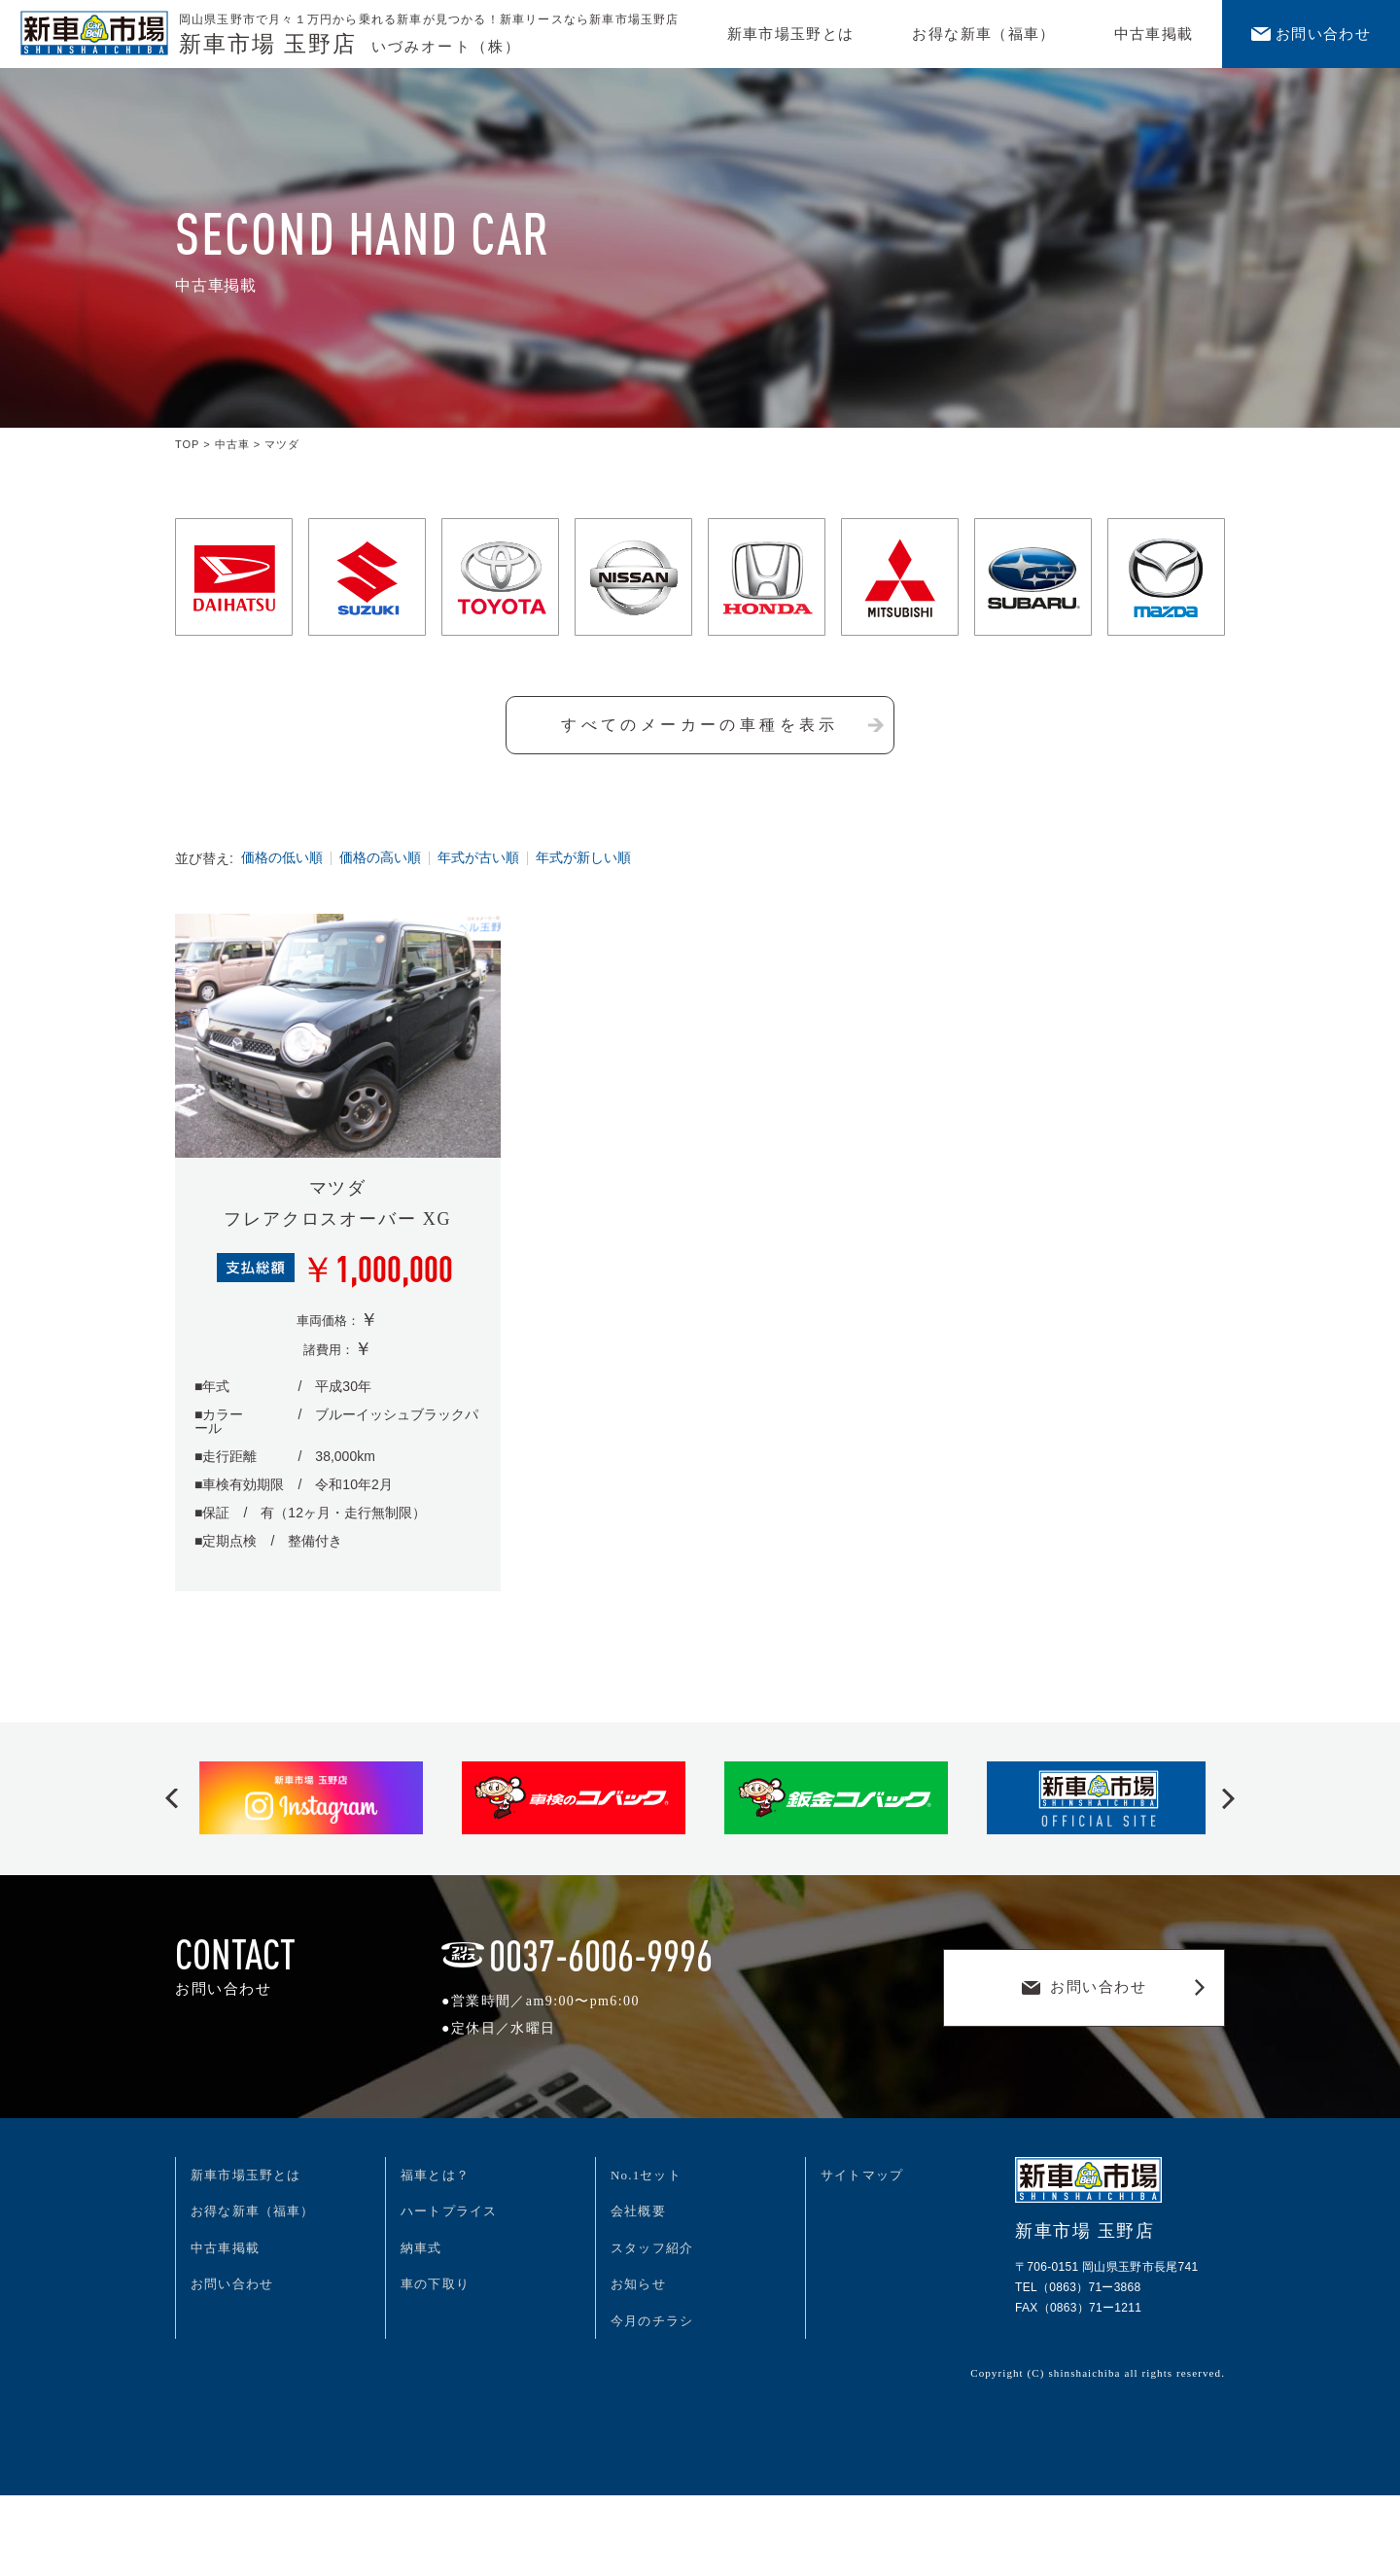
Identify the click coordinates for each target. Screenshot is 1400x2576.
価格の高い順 (380, 858)
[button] (171, 1799)
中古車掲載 (1154, 34)
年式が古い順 (478, 858)
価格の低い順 (282, 858)
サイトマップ (862, 2175)
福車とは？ (435, 2175)
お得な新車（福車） (983, 34)
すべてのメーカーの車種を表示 (722, 724)
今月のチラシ (652, 2321)
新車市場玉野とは (791, 34)
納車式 (421, 2248)
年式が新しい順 (583, 858)
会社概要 (638, 2211)
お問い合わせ (1311, 34)
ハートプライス (449, 2211)
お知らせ (638, 2284)
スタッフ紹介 (652, 2248)
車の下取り (435, 2284)
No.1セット (646, 2175)
